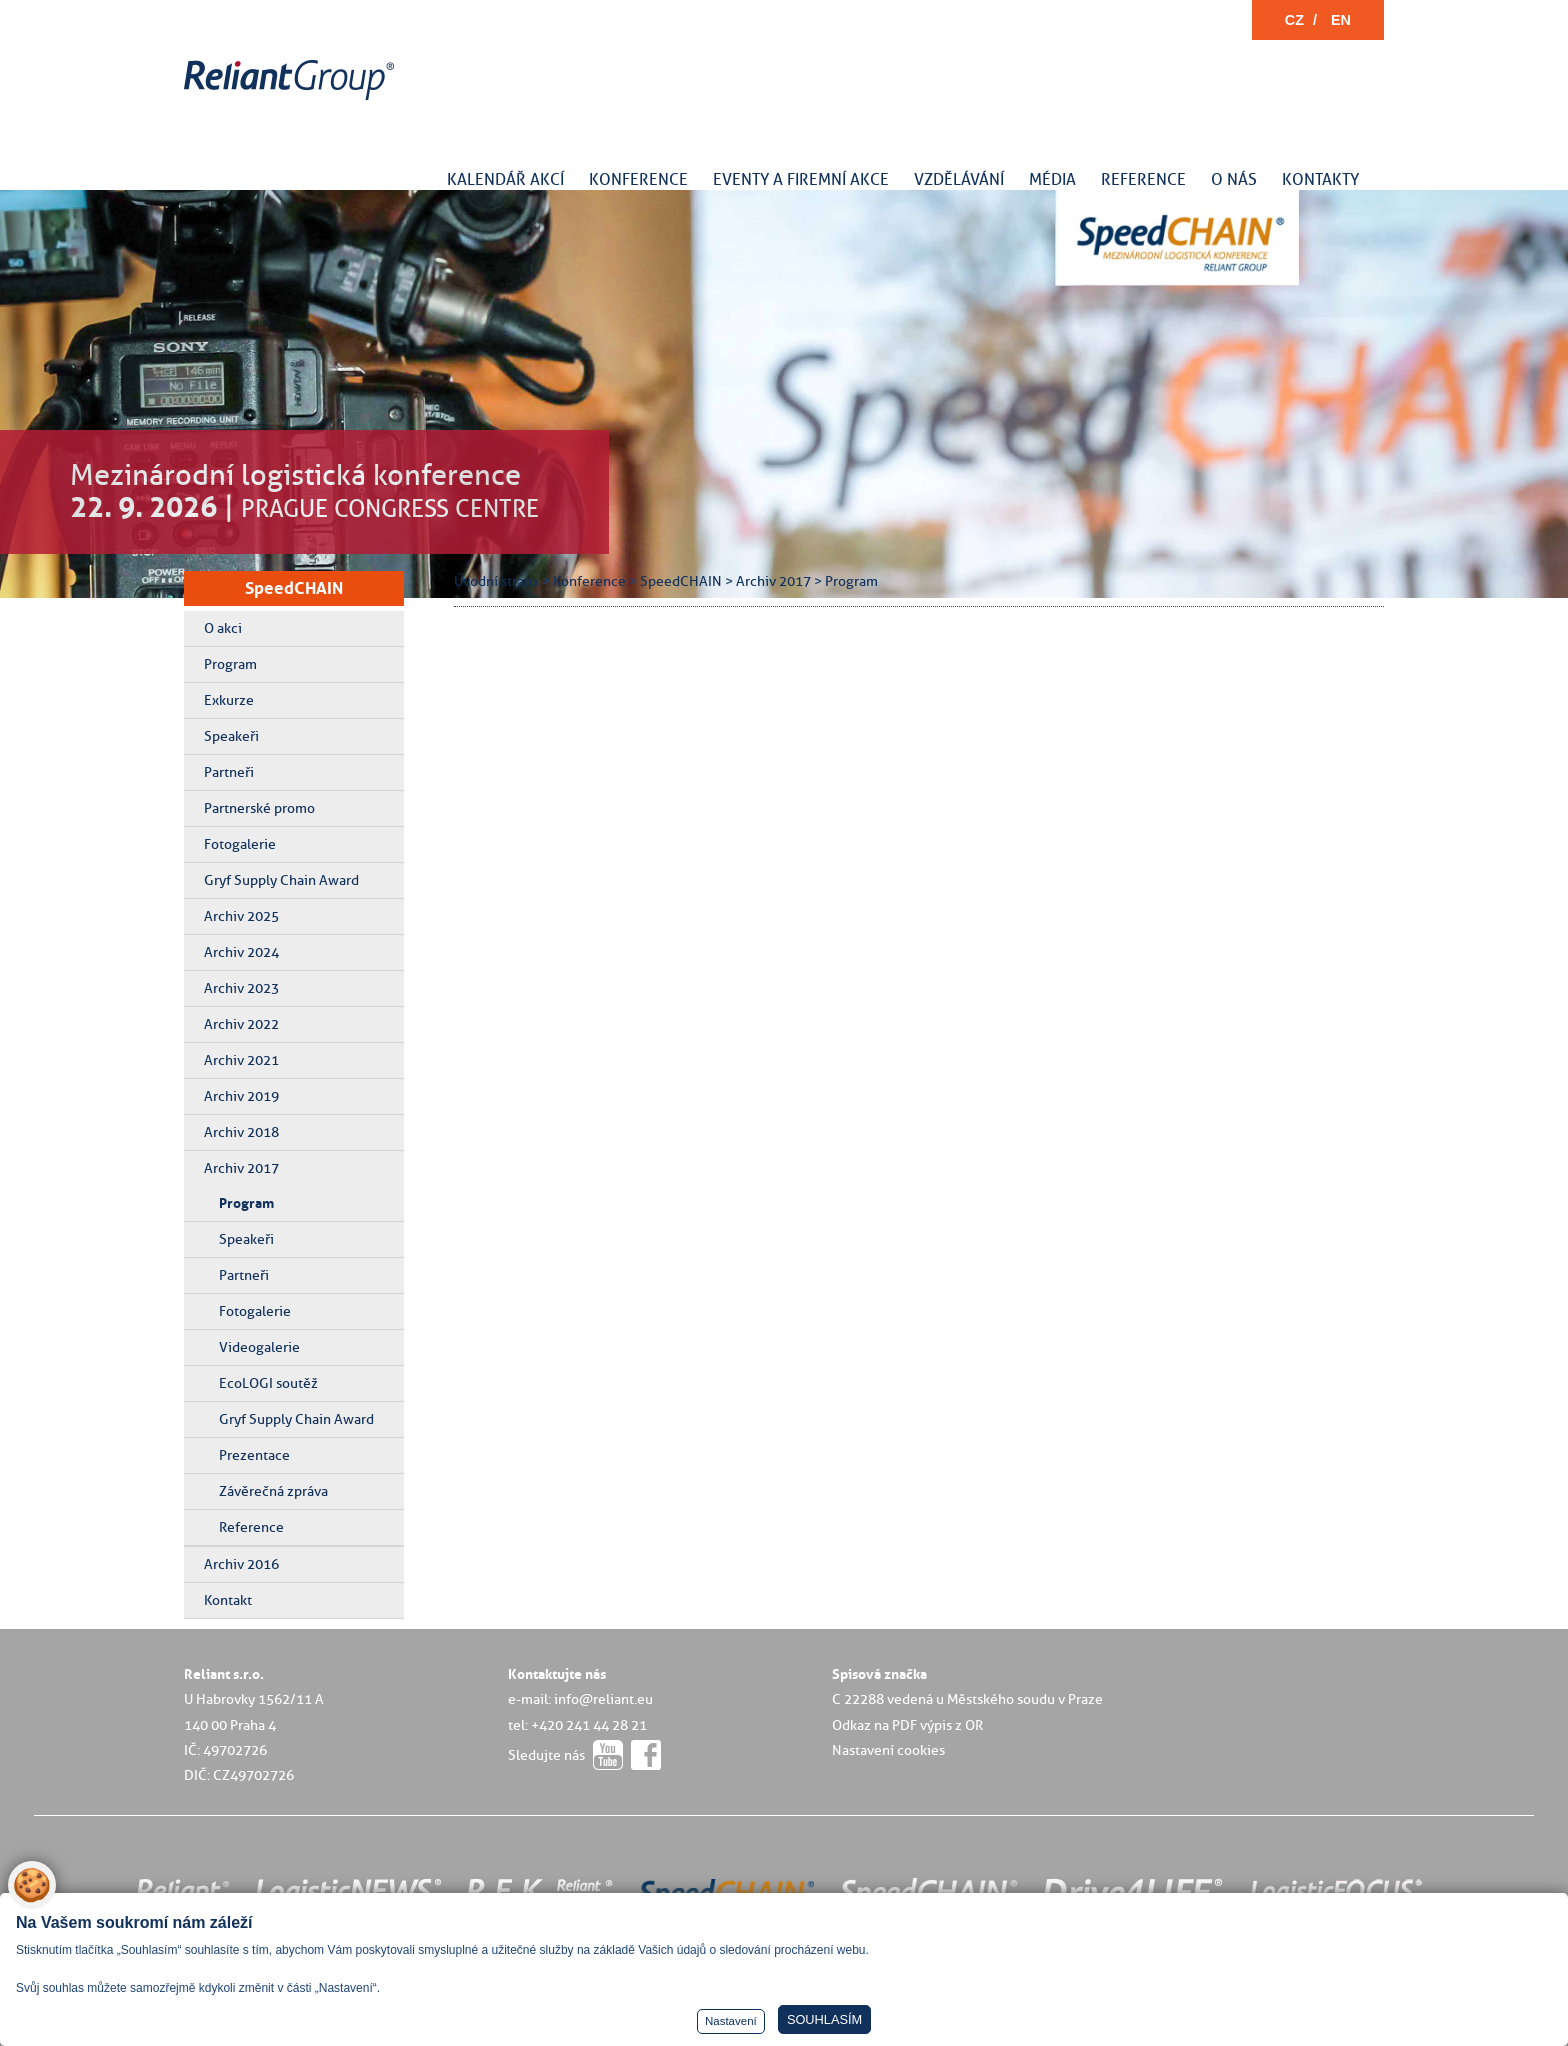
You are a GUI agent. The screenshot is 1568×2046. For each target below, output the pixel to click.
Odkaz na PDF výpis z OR (907, 1725)
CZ (1294, 20)
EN (1341, 20)
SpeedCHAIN (294, 588)
